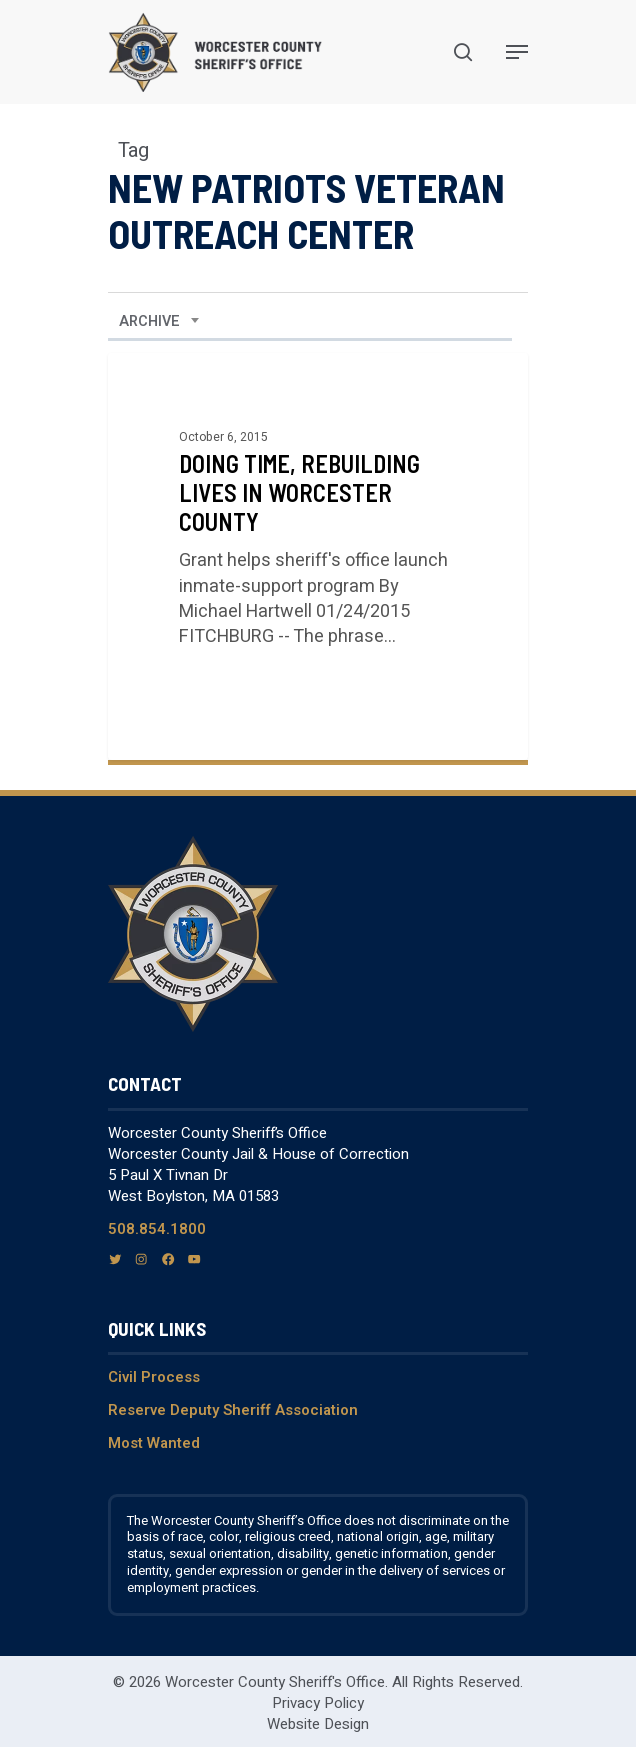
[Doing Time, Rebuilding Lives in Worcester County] (318, 556)
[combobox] (159, 322)
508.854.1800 (157, 1229)
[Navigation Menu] (517, 52)
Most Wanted (154, 1443)
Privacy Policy (318, 1703)
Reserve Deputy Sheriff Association (233, 1410)
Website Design (318, 1724)
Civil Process (154, 1377)
